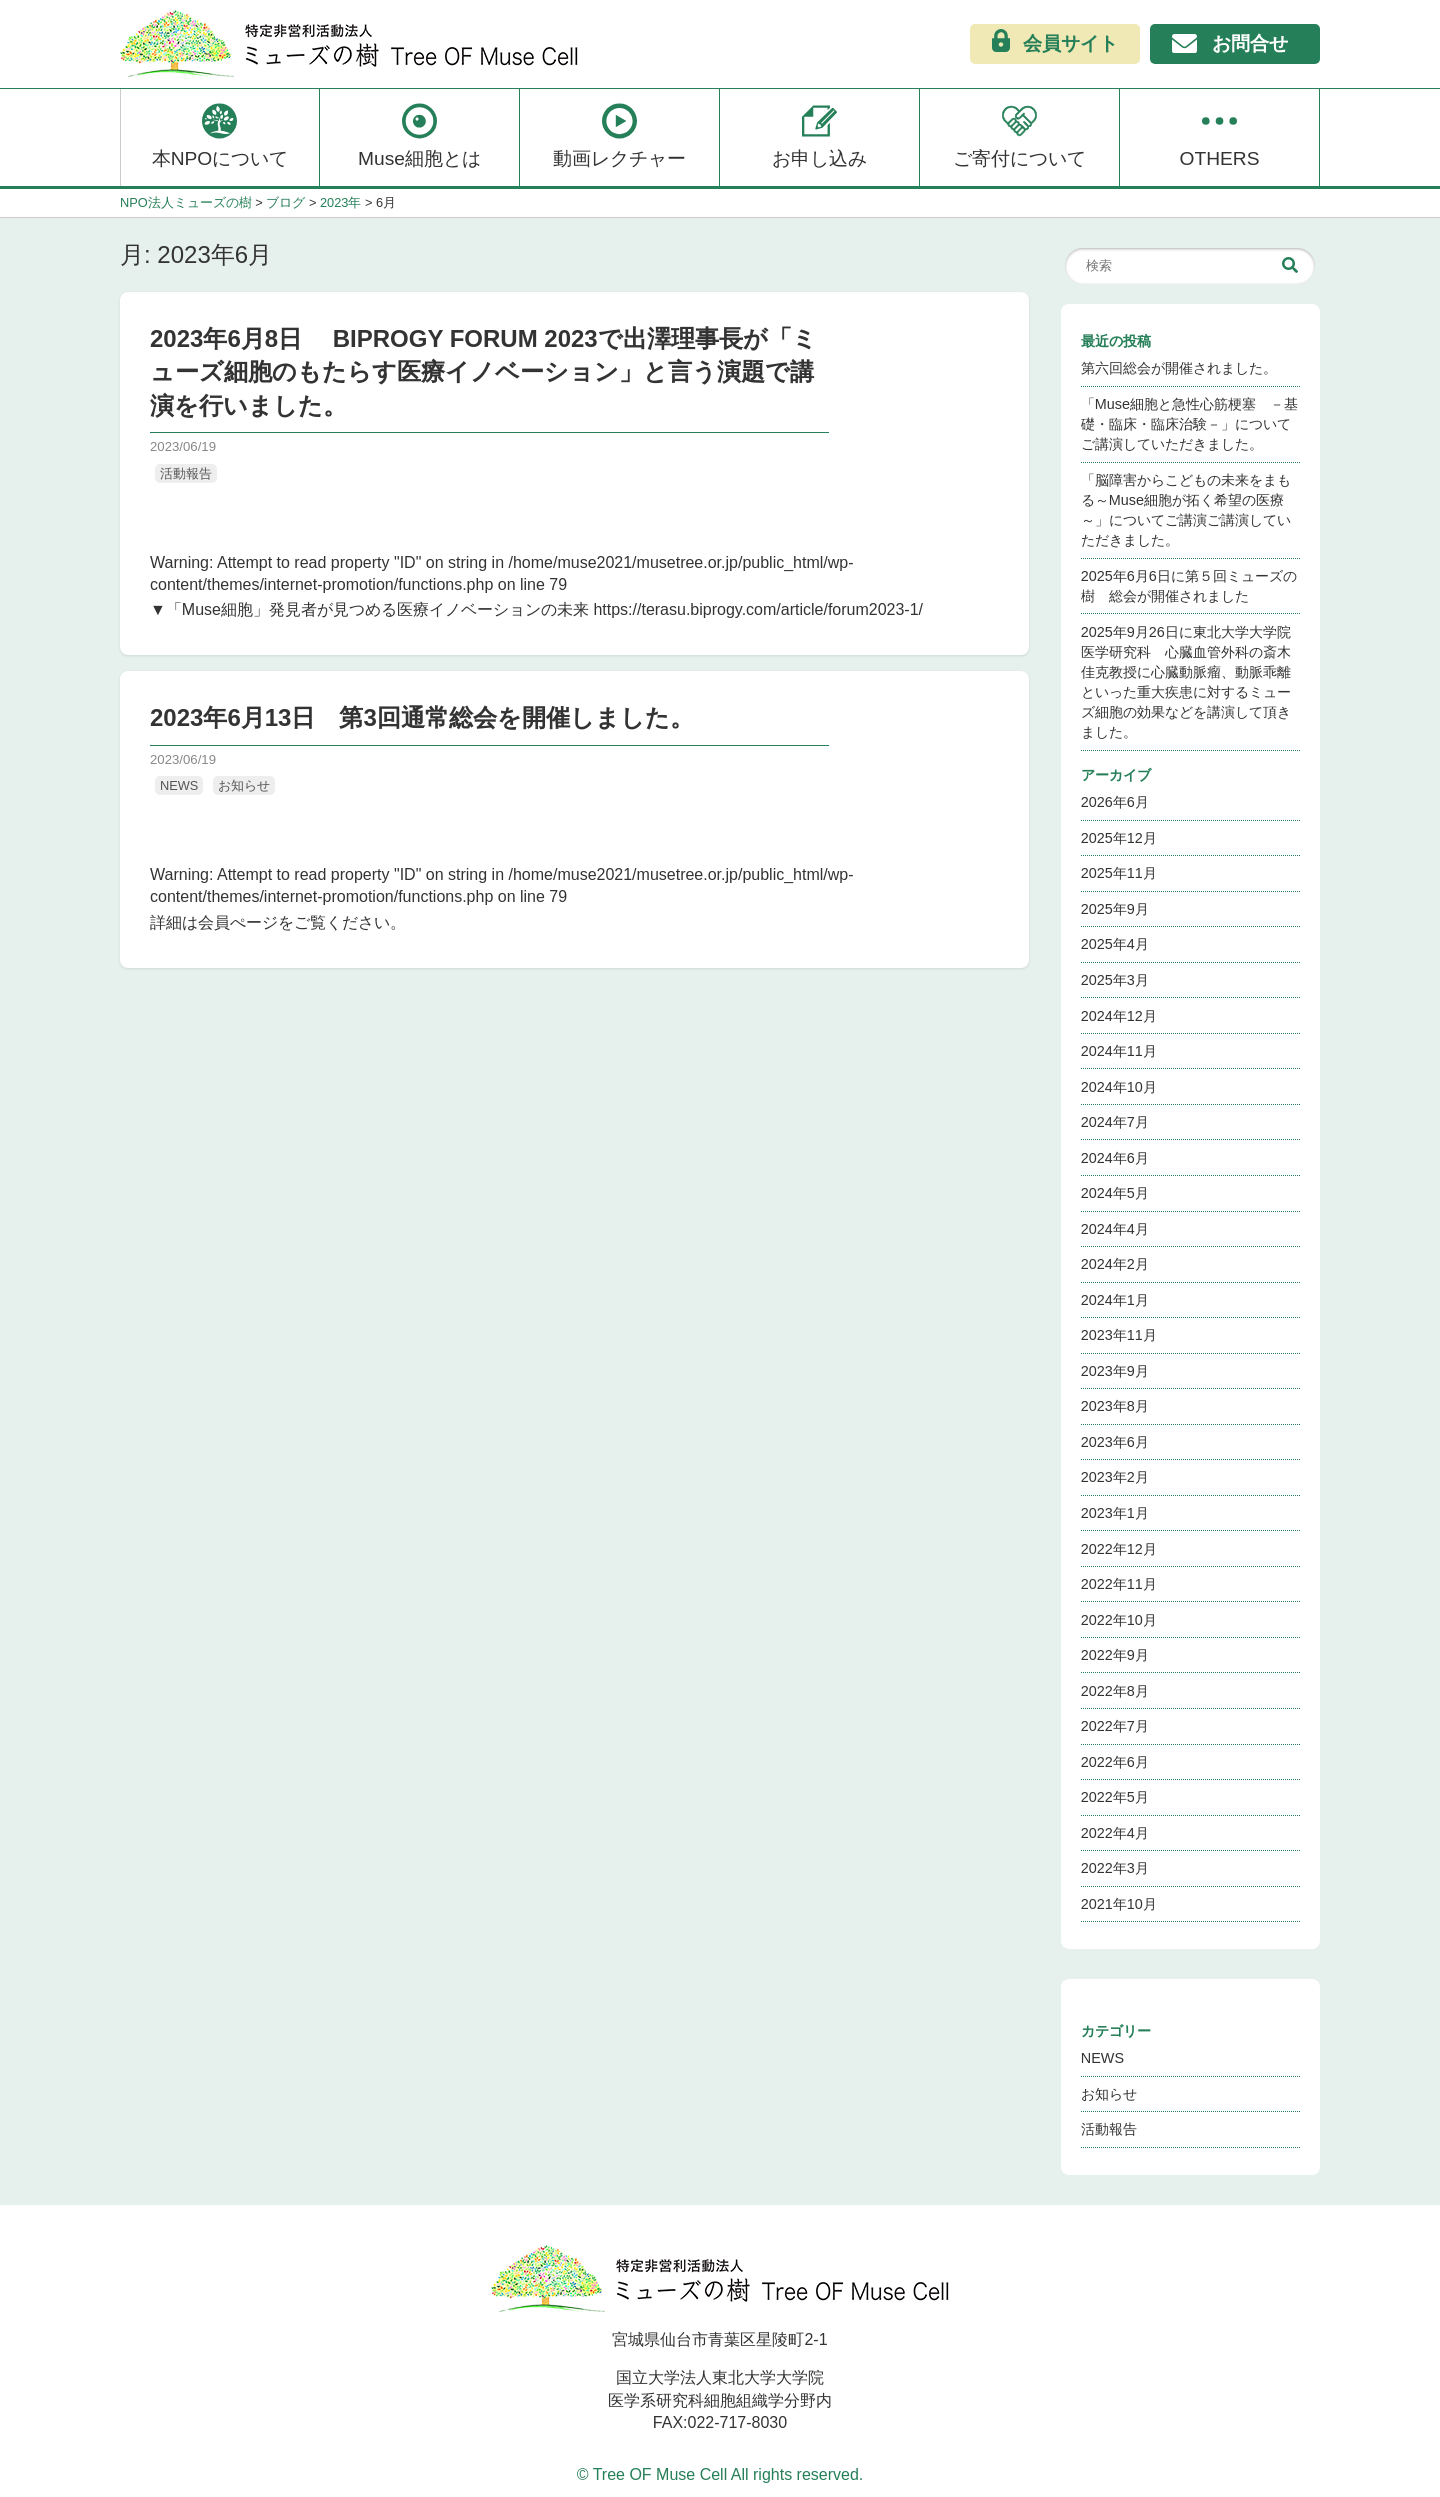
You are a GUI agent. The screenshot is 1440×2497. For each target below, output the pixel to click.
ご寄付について (1019, 135)
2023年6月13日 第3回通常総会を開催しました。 (422, 717)
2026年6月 (1115, 802)
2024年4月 (1115, 1229)
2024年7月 (1115, 1122)
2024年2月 (1115, 1264)
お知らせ (244, 785)
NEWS (179, 785)
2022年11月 (1119, 1584)
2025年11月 (1119, 873)
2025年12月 (1119, 838)
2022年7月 (1115, 1726)
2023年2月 (1115, 1477)
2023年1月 (1115, 1513)
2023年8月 (1115, 1406)
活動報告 (186, 473)
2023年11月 (1119, 1335)
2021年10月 (1119, 1904)
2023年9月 (1115, 1371)
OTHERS (1220, 135)
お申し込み (819, 135)
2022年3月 (1115, 1868)
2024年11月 (1119, 1051)
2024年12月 (1119, 1016)
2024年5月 (1115, 1193)
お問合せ (1230, 45)
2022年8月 (1115, 1691)
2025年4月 (1115, 944)
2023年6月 (1115, 1442)
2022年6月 (1115, 1762)
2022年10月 (1119, 1620)
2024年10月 (1119, 1087)
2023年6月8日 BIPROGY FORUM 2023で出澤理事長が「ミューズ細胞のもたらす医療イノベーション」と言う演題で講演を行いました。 (483, 372)
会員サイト (1055, 43)
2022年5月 (1115, 1797)
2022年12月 (1119, 1549)
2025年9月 (1115, 909)
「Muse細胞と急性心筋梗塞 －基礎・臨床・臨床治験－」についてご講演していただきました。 (1189, 424)
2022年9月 (1115, 1655)
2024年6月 (1115, 1158)
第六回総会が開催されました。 (1179, 368)
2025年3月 (1115, 980)
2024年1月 (1115, 1300)
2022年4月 (1115, 1833)
